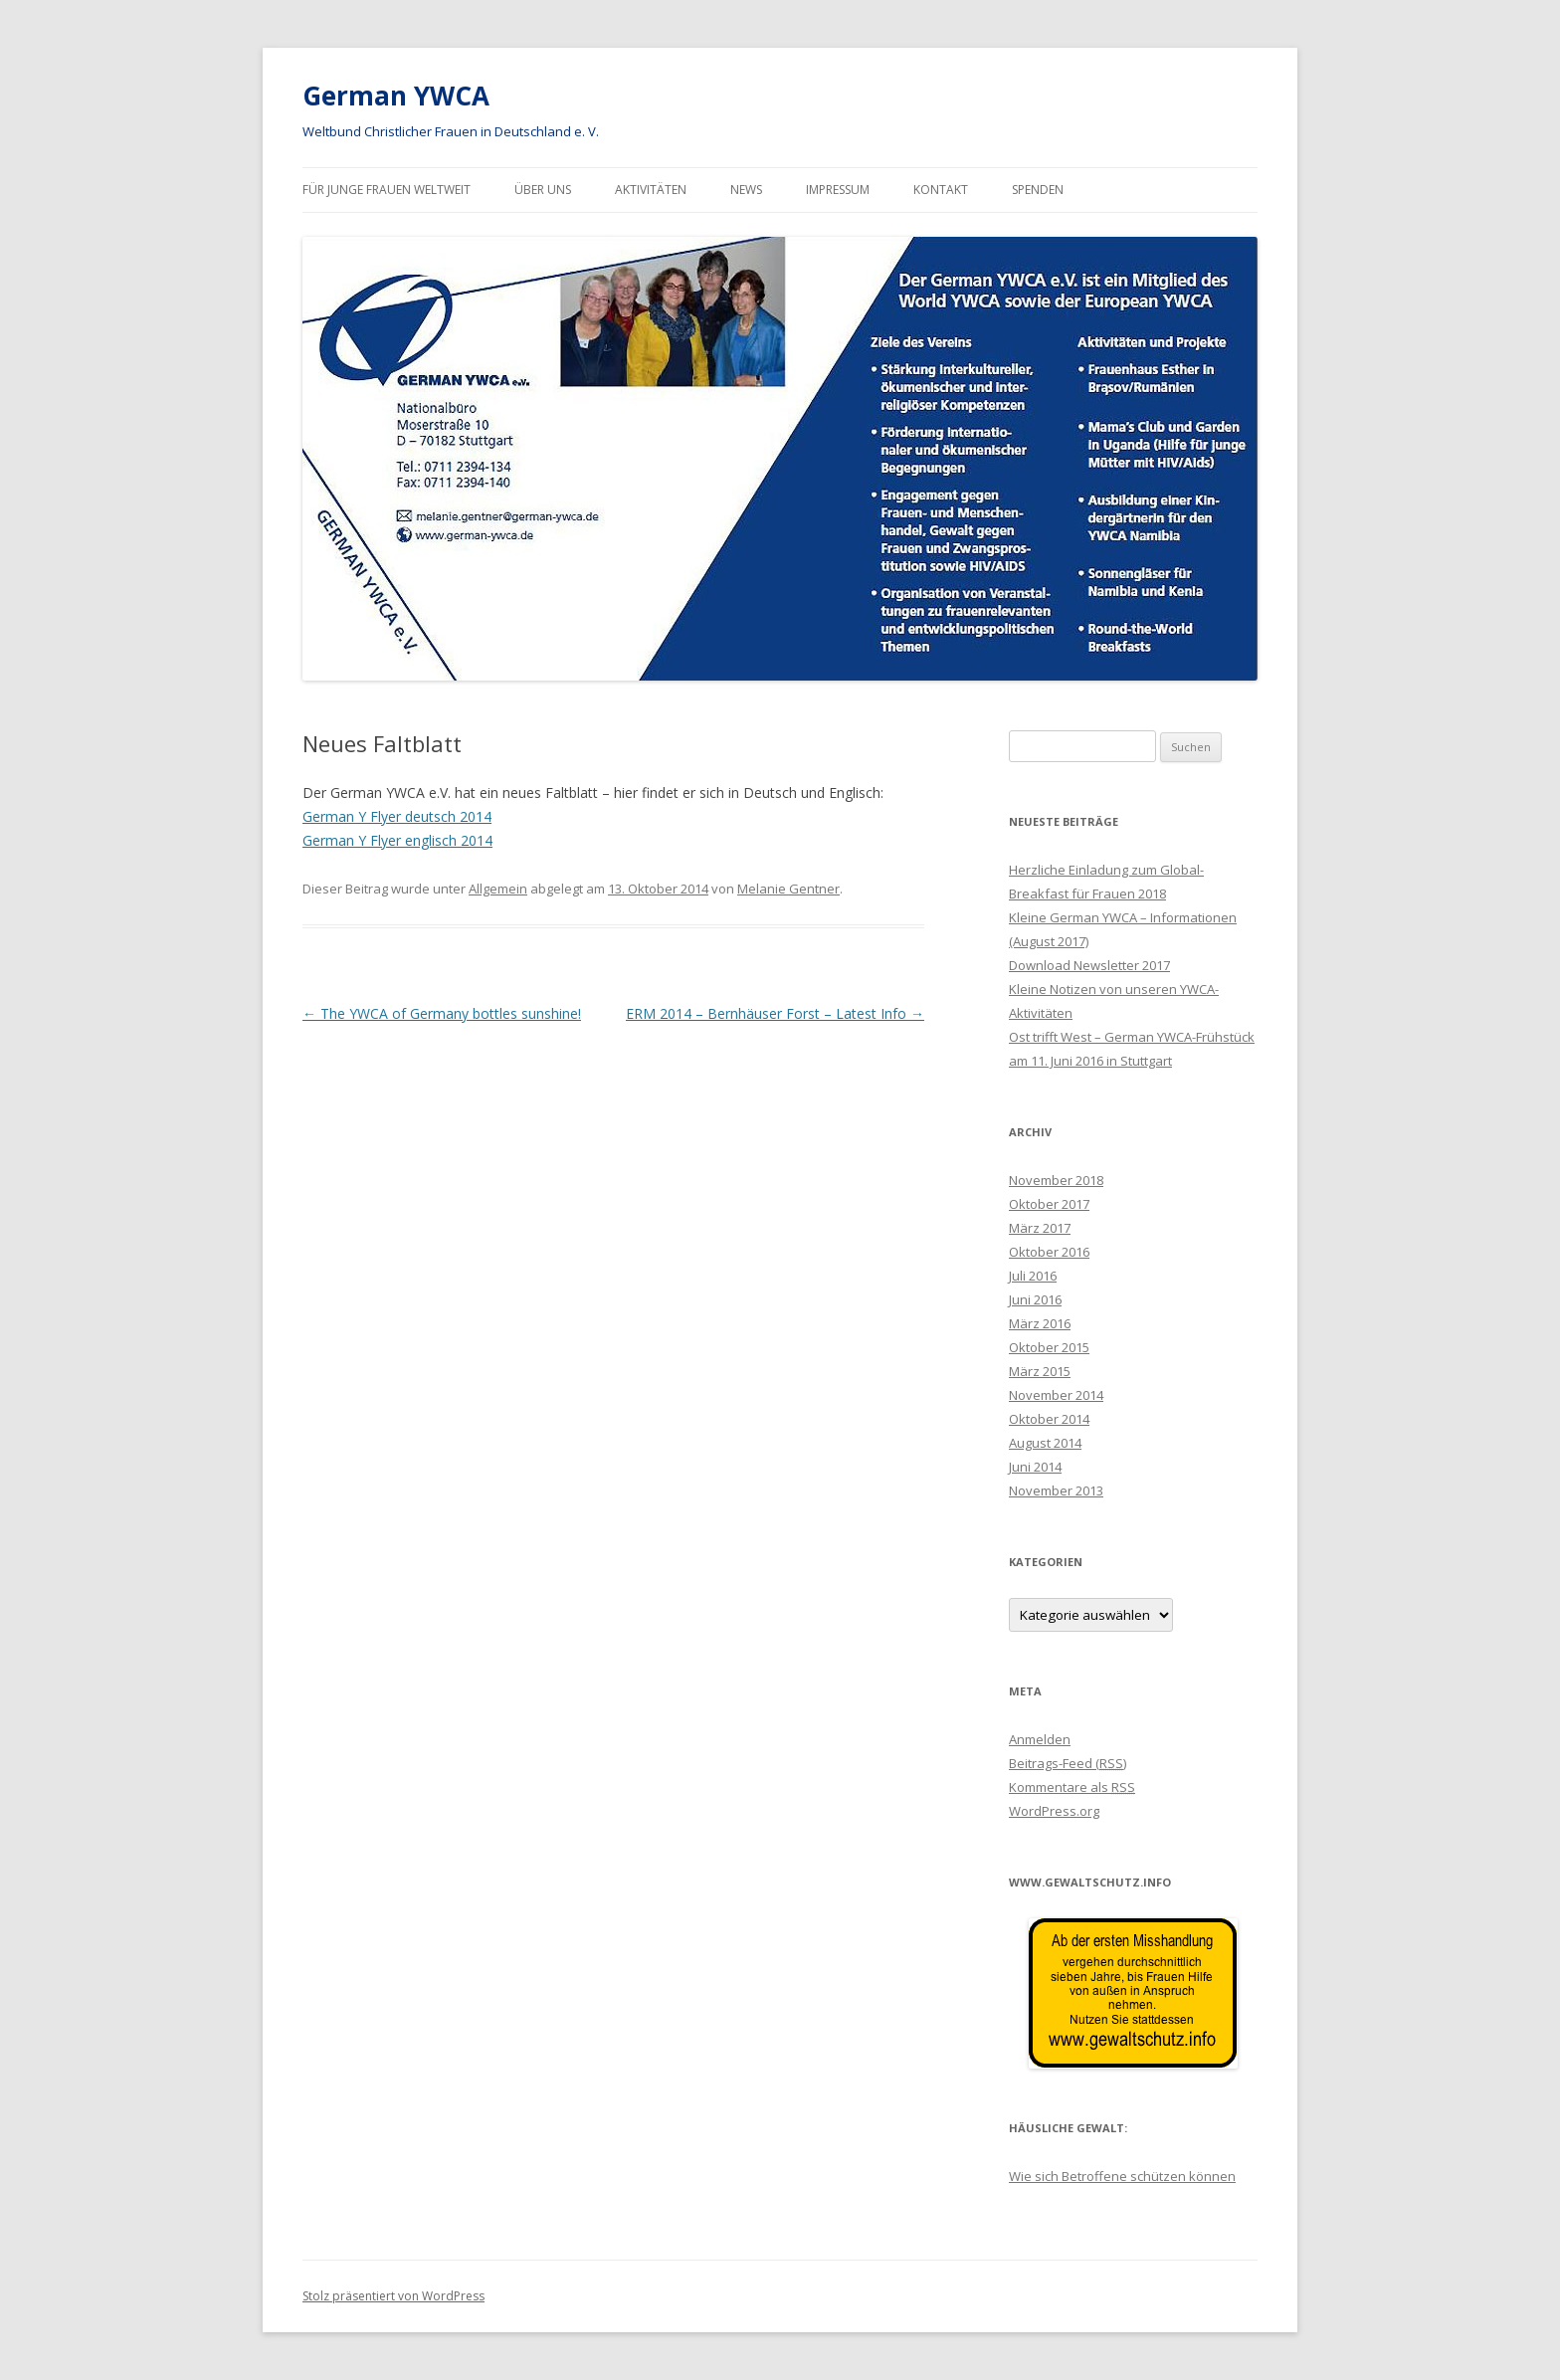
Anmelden (1040, 1739)
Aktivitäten (650, 189)
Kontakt (940, 189)
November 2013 (1056, 1490)
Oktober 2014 (1049, 1419)
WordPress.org (1054, 1811)
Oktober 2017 (1049, 1204)
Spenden (1038, 189)
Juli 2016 (1033, 1276)
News (746, 189)
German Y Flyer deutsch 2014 (396, 816)
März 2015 (1040, 1371)
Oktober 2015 (1049, 1347)
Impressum (838, 189)
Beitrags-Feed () (1067, 1763)
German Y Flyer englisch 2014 (397, 840)
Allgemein (498, 888)
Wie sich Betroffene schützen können (1122, 2176)
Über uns (542, 189)
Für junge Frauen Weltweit (386, 189)
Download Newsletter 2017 (1089, 965)
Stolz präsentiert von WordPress (393, 2295)
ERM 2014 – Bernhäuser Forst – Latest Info (775, 1013)
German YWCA (395, 95)
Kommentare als (1072, 1787)
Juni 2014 (1035, 1467)
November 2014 (1056, 1395)
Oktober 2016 (1049, 1252)
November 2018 (1056, 1180)
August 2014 (1045, 1443)
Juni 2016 (1035, 1299)
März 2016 (1040, 1323)
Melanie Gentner (788, 888)
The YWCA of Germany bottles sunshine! (441, 1013)
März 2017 (1040, 1228)
